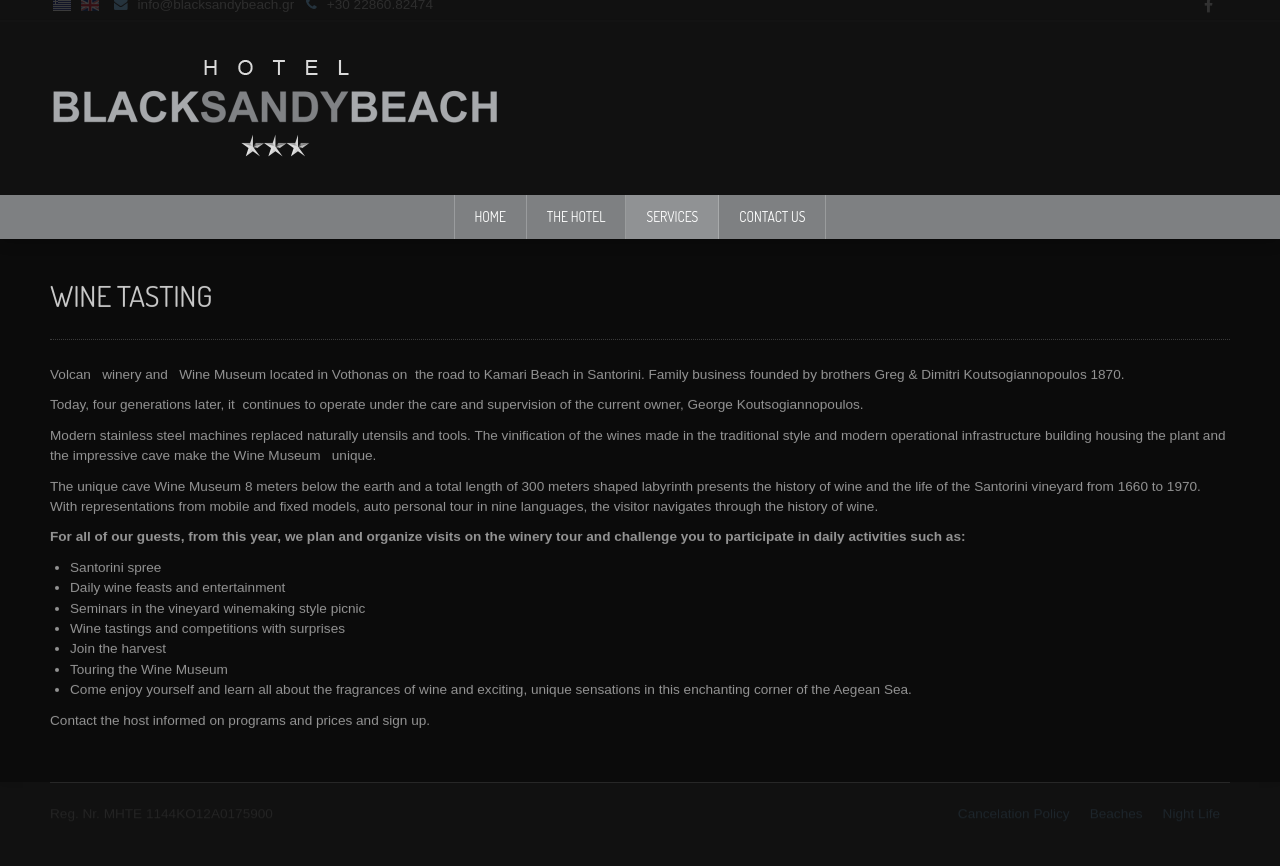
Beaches (1116, 811)
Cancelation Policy (1014, 811)
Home (490, 216)
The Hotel (576, 216)
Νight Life (1191, 811)
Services (672, 216)
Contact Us (772, 216)
